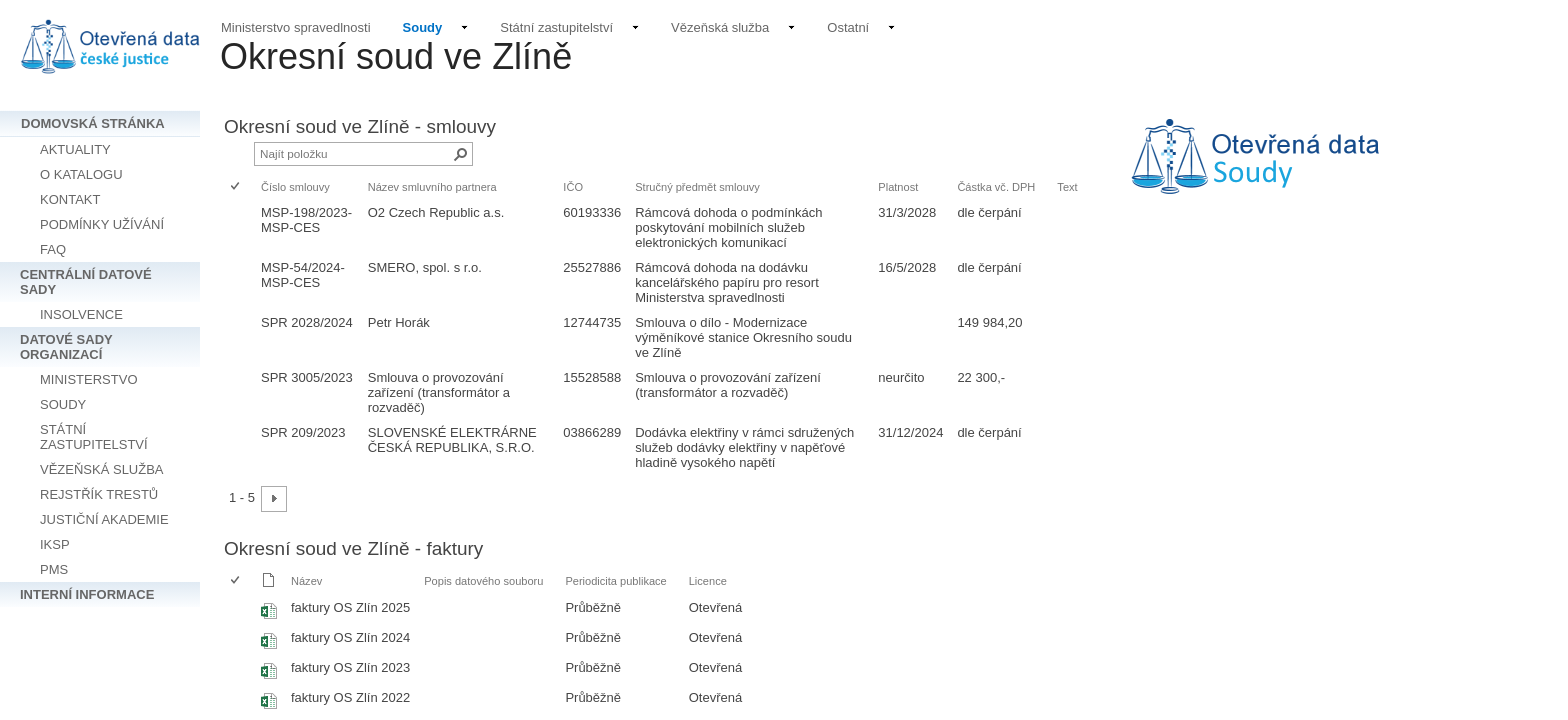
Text (1067, 187)
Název (306, 581)
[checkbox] (236, 187)
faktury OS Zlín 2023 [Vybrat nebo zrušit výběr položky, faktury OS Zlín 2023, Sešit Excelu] (350, 667)
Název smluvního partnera (432, 187)
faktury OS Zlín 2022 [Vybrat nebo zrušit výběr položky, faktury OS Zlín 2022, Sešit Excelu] (350, 697)
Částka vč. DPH (996, 187)
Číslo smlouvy (295, 187)
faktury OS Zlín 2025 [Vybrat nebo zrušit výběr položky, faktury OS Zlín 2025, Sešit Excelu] (350, 607)
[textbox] (1330, 170)
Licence (708, 581)
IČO (573, 187)
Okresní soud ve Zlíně (396, 56)
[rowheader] (240, 227)
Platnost (898, 187)
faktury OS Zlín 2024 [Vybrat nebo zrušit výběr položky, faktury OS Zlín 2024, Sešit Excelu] (350, 637)
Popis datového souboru (483, 581)
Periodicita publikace (615, 581)
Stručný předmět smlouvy (697, 187)
